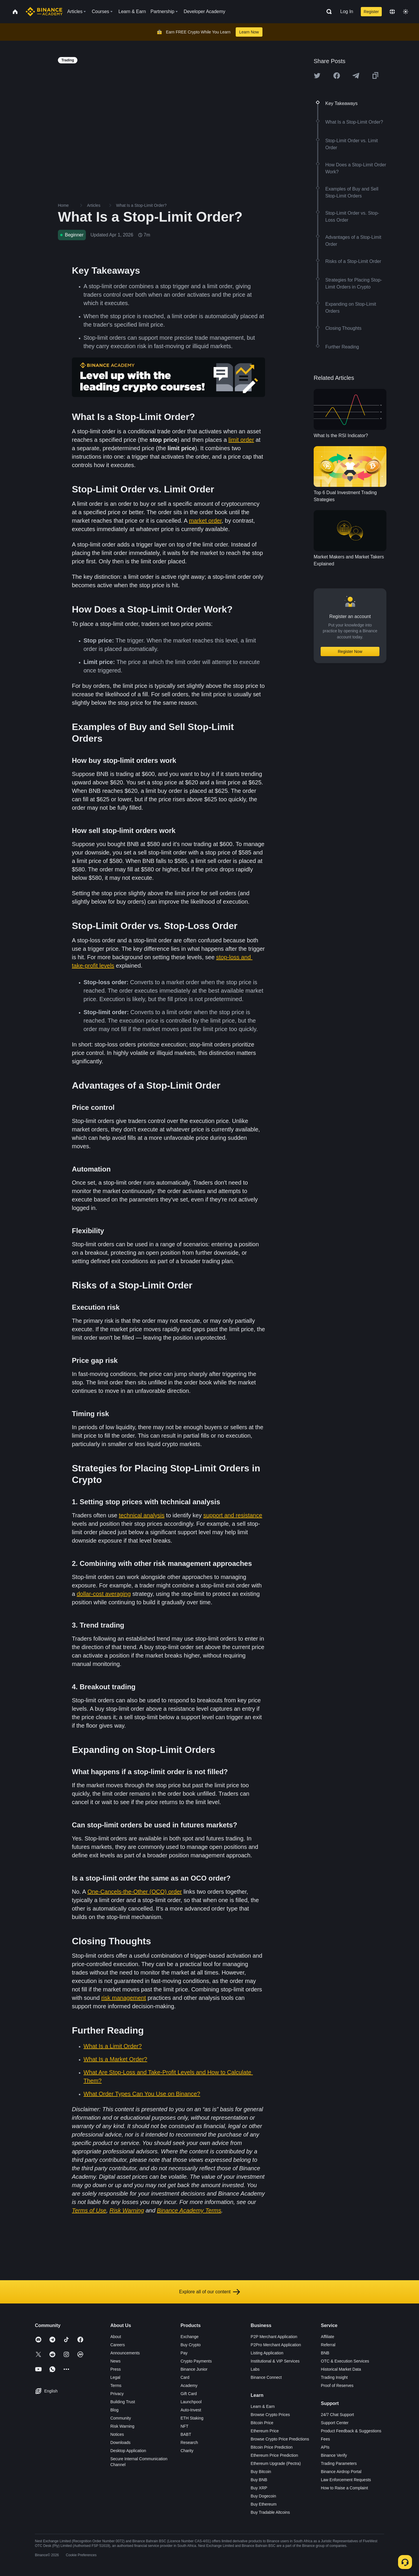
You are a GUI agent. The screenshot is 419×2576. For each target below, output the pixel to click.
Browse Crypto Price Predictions (280, 2439)
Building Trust (122, 2401)
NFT (184, 2426)
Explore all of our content (209, 2292)
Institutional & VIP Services (275, 2361)
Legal (115, 2377)
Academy (188, 2385)
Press (115, 2369)
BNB (325, 2353)
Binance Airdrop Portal (341, 2471)
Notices (117, 2434)
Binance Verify (334, 2455)
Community (120, 2418)
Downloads (120, 2442)
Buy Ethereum (264, 2504)
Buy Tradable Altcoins (270, 2512)
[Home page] (44, 11)
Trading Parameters (339, 2463)
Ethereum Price (265, 2431)
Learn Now (249, 32)
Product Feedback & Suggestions (351, 2431)
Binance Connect (266, 2377)
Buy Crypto (190, 2344)
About (115, 2336)
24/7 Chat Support (337, 2414)
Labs (255, 2369)
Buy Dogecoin (263, 2496)
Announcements (125, 2353)
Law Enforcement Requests (346, 2479)
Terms (115, 2385)
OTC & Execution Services (345, 2361)
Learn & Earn (263, 2406)
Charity (186, 2450)
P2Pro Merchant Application (276, 2344)
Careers (117, 2344)
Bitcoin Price (262, 2422)
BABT (185, 2434)
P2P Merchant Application (274, 2336)
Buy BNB (259, 2479)
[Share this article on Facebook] (336, 75)
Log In (346, 11)
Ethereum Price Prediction (274, 2455)
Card (184, 2377)
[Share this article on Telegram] (355, 75)
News (115, 2361)
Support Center (335, 2422)
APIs (325, 2447)
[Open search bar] (327, 11)
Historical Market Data (341, 2369)
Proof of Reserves (337, 2385)
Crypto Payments (196, 2361)
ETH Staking (191, 2418)
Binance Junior (193, 2369)
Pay (183, 2353)
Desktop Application (128, 2450)
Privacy (117, 2393)
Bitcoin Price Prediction (272, 2447)
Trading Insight (334, 2377)
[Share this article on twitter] (317, 75)
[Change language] (392, 11)
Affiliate (327, 2336)
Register (371, 11)
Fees (325, 2439)
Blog (114, 2410)
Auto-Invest (190, 2410)
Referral (328, 2344)
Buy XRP (259, 2488)
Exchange (189, 2336)
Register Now (350, 651)
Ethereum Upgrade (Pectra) (276, 2463)
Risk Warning (122, 2426)
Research (189, 2442)
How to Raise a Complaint (344, 2488)
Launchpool (190, 2401)
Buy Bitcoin (261, 2471)
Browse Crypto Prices (270, 2414)
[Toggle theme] (405, 11)
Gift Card (188, 2393)
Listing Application (267, 2353)
